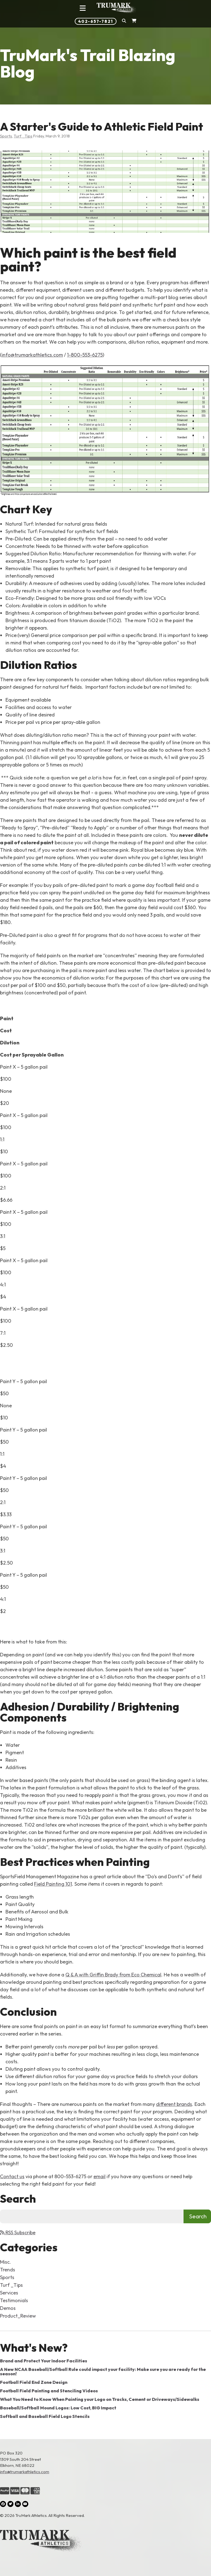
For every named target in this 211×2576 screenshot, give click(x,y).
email (99, 2176)
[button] (124, 21)
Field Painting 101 (53, 1884)
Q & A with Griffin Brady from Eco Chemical (113, 1974)
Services (9, 2293)
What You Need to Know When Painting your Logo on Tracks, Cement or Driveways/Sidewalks (99, 2399)
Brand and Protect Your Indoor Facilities (43, 2360)
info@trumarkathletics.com (32, 355)
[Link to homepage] (117, 8)
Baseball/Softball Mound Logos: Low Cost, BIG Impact (58, 2407)
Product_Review (18, 2316)
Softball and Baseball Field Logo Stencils (45, 2416)
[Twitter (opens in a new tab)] (10, 2504)
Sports (6, 136)
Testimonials (14, 2300)
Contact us (12, 2176)
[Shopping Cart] (134, 21)
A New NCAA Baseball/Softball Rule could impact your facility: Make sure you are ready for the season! (103, 2371)
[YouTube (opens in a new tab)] (25, 2504)
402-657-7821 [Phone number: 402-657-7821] (95, 21)
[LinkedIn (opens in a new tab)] (18, 2504)
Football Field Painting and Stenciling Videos (49, 2390)
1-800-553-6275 (85, 355)
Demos (8, 2308)
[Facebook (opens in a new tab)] (3, 2504)
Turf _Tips (23, 136)
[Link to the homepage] (105, 2542)
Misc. (5, 2262)
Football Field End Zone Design (33, 2382)
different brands (174, 2104)
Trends (7, 2269)
